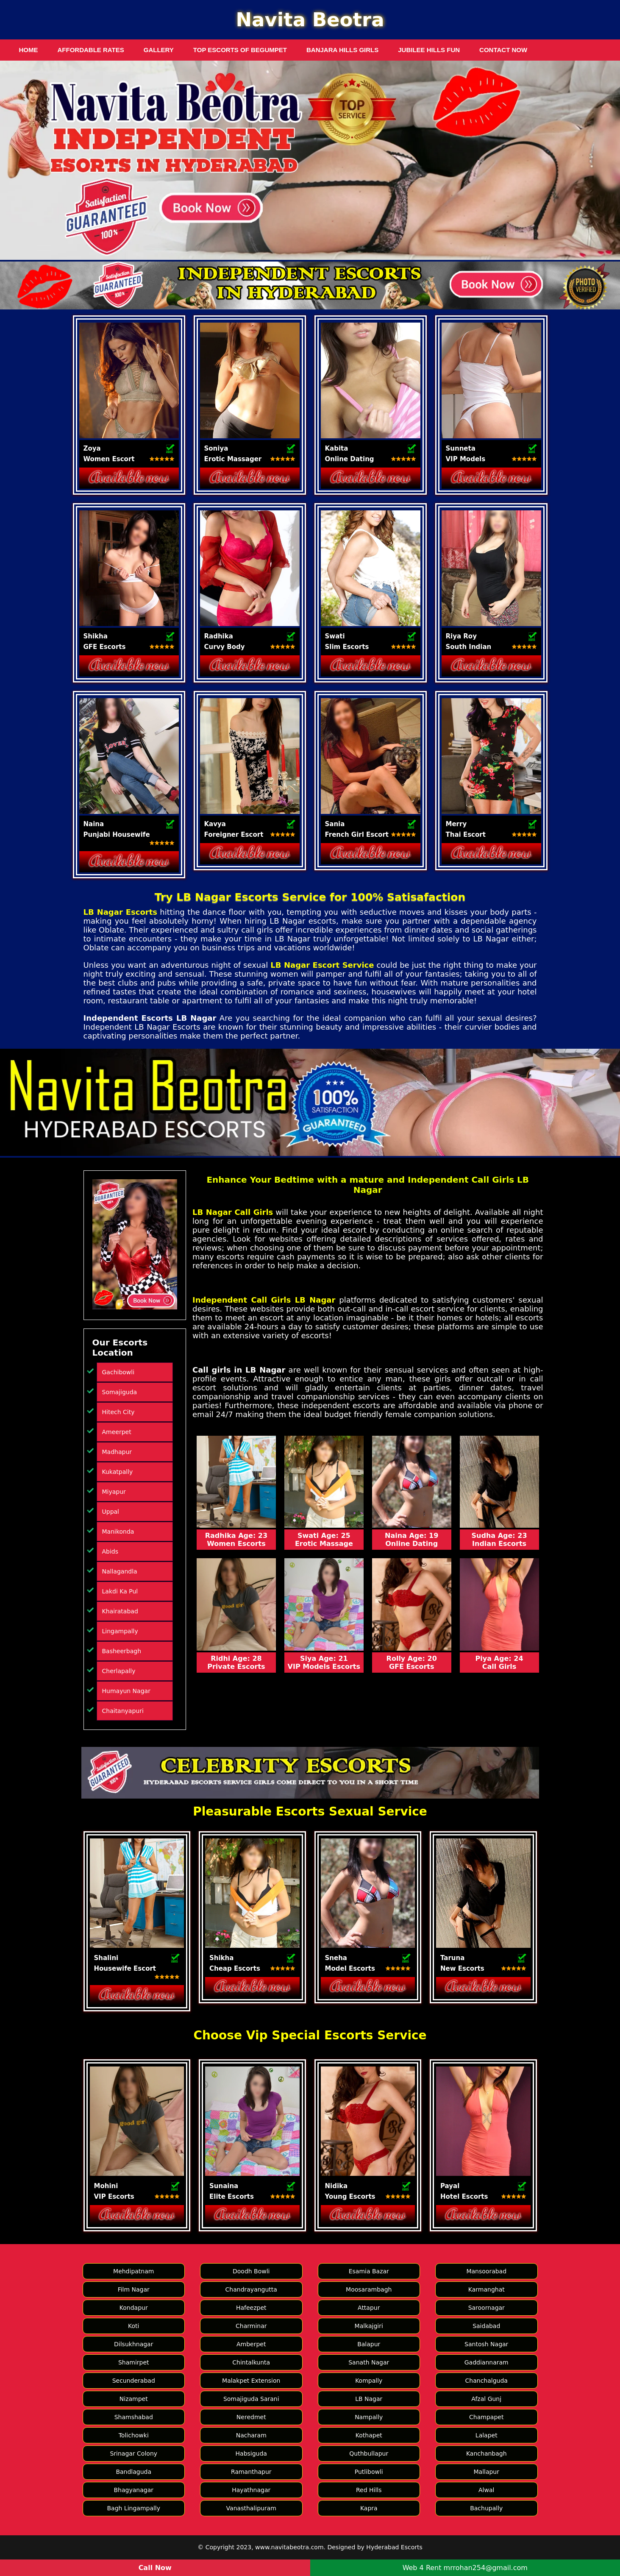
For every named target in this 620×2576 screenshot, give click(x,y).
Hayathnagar (251, 2490)
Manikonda (118, 1531)
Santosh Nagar (486, 2344)
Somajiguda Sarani (251, 2398)
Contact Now (503, 49)
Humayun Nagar (126, 1691)
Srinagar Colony (133, 2453)
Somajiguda (119, 1392)
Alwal (486, 2490)
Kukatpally (117, 1471)
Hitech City (118, 1412)
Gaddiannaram (486, 2362)
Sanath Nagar (368, 2362)
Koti (133, 2326)
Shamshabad (133, 2417)
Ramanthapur (251, 2471)
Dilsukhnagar (133, 2344)
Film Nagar (134, 2289)
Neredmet (251, 2417)
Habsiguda (251, 2453)
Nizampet (134, 2398)
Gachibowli (118, 1372)
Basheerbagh (122, 1651)
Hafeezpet (251, 2307)
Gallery (159, 49)
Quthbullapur (368, 2453)
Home (28, 49)
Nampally (369, 2417)
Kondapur (134, 2307)
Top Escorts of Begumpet (240, 49)
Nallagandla (119, 1571)
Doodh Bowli (251, 2271)
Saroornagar (486, 2307)
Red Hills (369, 2490)
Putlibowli (369, 2471)
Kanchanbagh (486, 2453)
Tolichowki (134, 2435)
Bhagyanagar (133, 2490)
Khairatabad (120, 1611)
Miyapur (114, 1491)
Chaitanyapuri (123, 1710)
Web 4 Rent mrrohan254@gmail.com (465, 2568)
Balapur (368, 2344)
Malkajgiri (369, 2326)
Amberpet (251, 2344)
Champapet (486, 2417)
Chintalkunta (251, 2362)
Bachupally (486, 2508)
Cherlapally (119, 1671)
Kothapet (369, 2435)
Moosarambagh (369, 2289)
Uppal (111, 1511)
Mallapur (486, 2471)
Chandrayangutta (251, 2289)
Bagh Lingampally (133, 2508)
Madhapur (117, 1451)
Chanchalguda (486, 2380)
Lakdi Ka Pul (120, 1591)
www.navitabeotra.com (289, 2547)
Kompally (368, 2380)
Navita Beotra (310, 19)
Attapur (369, 2307)
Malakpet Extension (251, 2380)
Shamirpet (133, 2362)
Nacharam (251, 2435)
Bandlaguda (133, 2471)
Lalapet (486, 2435)
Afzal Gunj (486, 2398)
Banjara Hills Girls (342, 49)
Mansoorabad (486, 2271)
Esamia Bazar (369, 2271)
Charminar (251, 2326)
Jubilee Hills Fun (429, 49)
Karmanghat (486, 2289)
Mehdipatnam (133, 2271)
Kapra (369, 2508)
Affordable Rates (91, 49)
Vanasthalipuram (251, 2508)
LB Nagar (368, 2398)
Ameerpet (116, 1432)
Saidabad (486, 2326)
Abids (110, 1551)
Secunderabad (133, 2380)
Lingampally (120, 1631)
